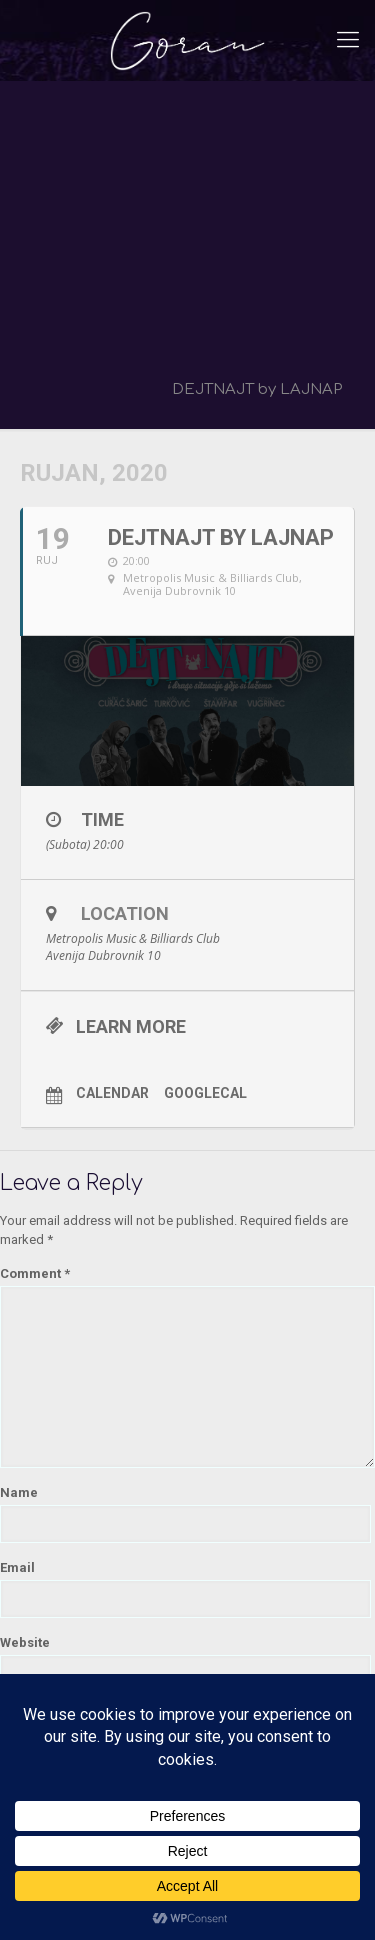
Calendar (112, 1093)
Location (125, 913)
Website (25, 1642)
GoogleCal (205, 1093)
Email (17, 1567)
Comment (35, 1273)
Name (19, 1492)
